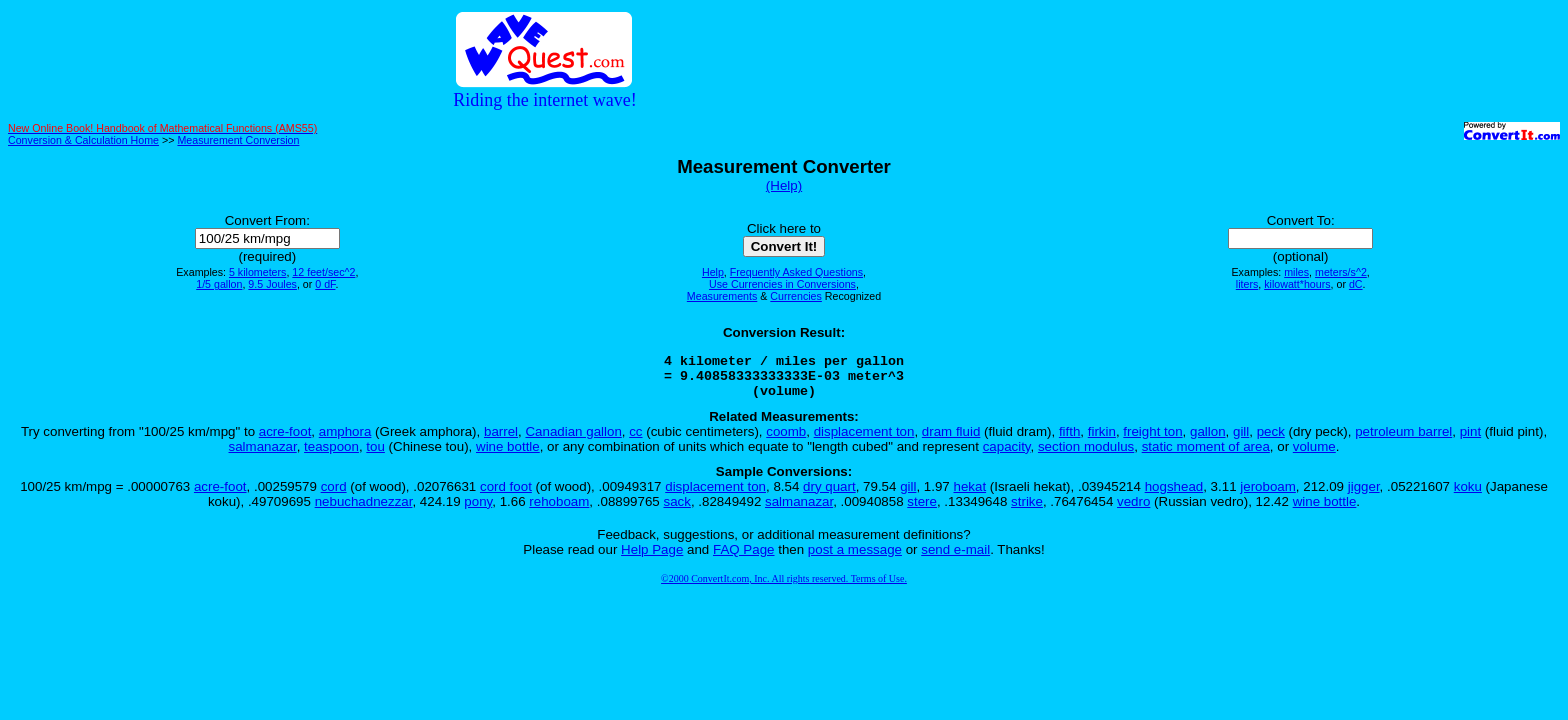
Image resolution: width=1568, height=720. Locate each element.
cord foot (506, 495)
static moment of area (1206, 455)
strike (1027, 510)
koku (1468, 495)
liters (1247, 284)
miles (1296, 272)
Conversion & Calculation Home (83, 140)
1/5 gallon (219, 284)
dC (1356, 284)
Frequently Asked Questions (796, 272)
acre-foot (285, 440)
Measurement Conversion (238, 140)
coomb (786, 440)
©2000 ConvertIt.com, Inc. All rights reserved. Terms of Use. (784, 587)
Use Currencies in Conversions (782, 284)
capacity (1007, 455)
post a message (855, 558)
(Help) (784, 185)
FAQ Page (744, 558)
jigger (1364, 495)
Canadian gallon (573, 440)
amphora (345, 440)
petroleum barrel (1403, 440)
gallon (1208, 440)
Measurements (722, 296)
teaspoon (331, 455)
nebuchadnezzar (364, 510)
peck (1271, 440)
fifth (1069, 440)
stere (922, 510)
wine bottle (508, 455)
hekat (969, 495)
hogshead (1174, 495)
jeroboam (1268, 495)
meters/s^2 (1341, 272)
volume (1314, 455)
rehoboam (559, 510)
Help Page (652, 558)
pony (478, 510)
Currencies (796, 296)
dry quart (829, 495)
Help (713, 272)
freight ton (1152, 440)
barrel (501, 440)
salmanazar (263, 455)
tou (375, 455)
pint (1471, 440)
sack (676, 510)
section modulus (1086, 455)
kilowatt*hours (1297, 284)
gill (1241, 440)
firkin (1102, 440)
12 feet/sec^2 (323, 272)
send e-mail (955, 558)
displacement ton (864, 440)
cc (635, 440)
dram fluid (951, 440)
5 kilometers (257, 272)
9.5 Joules (272, 284)
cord (334, 495)
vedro (1133, 510)
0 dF (325, 284)
